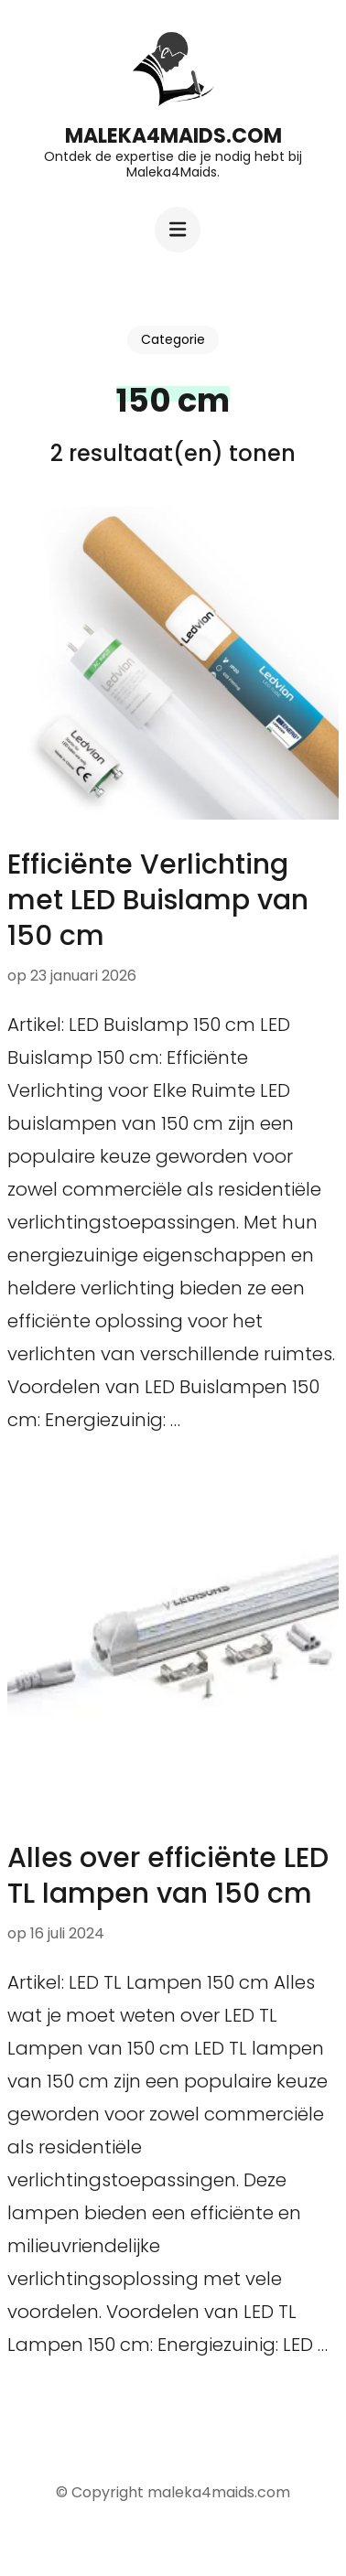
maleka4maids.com (173, 136)
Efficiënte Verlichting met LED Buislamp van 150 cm (157, 900)
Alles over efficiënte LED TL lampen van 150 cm (168, 1876)
